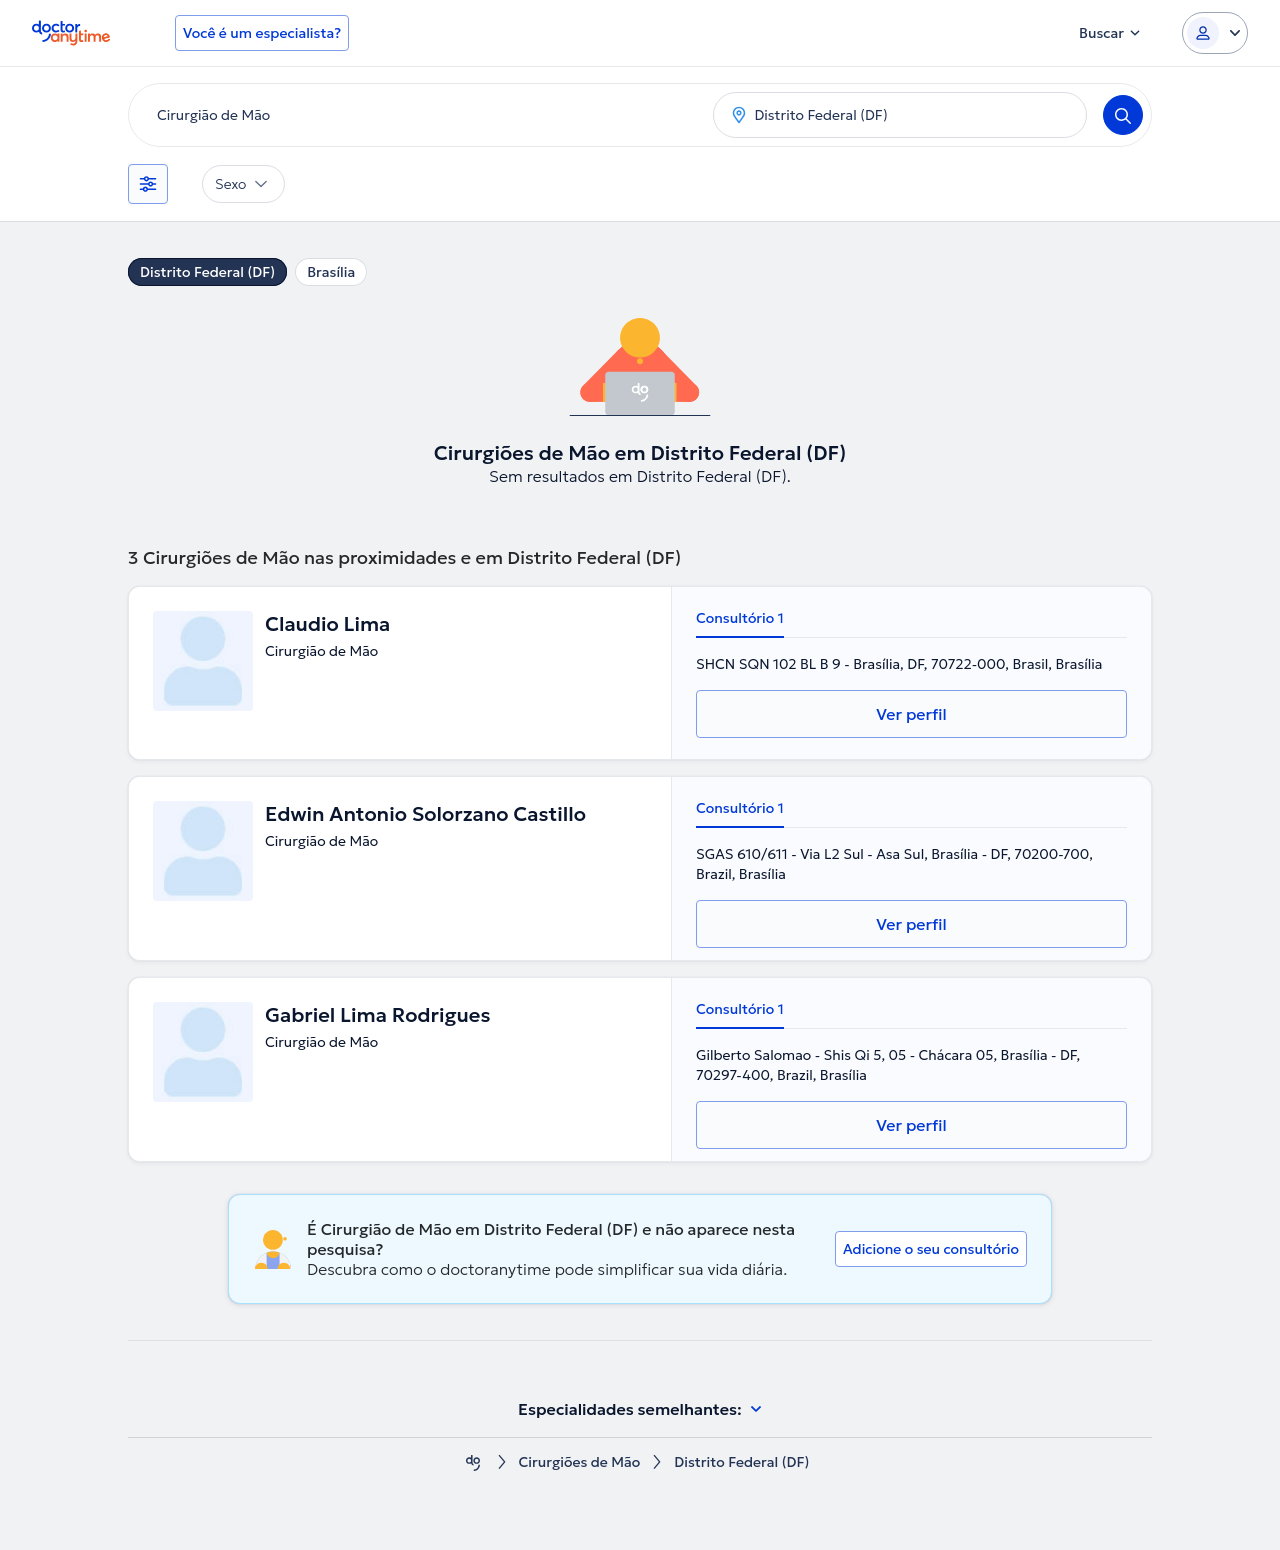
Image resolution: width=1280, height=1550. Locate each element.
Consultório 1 (740, 618)
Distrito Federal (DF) (207, 272)
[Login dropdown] (1215, 33)
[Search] (1123, 115)
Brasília (331, 272)
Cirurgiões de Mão (579, 1462)
